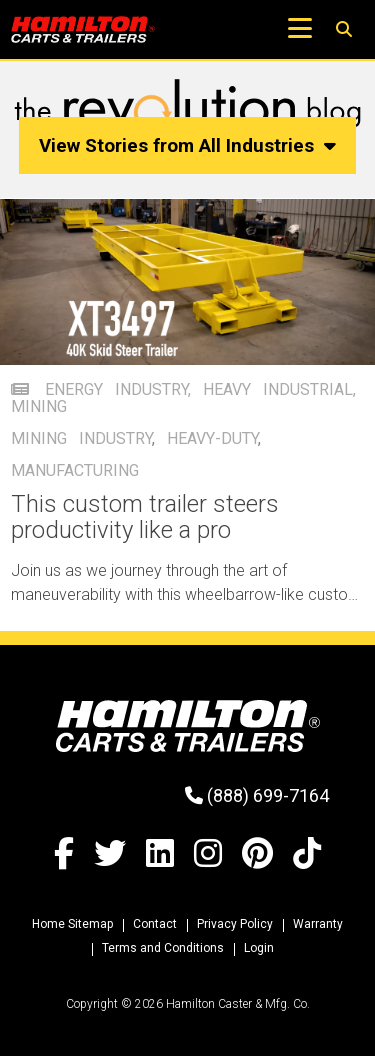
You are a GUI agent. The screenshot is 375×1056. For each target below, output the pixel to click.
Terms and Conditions (163, 948)
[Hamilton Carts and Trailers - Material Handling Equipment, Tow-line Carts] (83, 29)
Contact (155, 924)
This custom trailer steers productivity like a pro (145, 517)
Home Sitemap (72, 924)
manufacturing (75, 470)
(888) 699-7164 (257, 795)
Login (259, 948)
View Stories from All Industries (188, 146)
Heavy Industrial (278, 389)
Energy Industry (116, 389)
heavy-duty (212, 438)
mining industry (81, 438)
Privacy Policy (235, 924)
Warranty (318, 924)
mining (39, 406)
